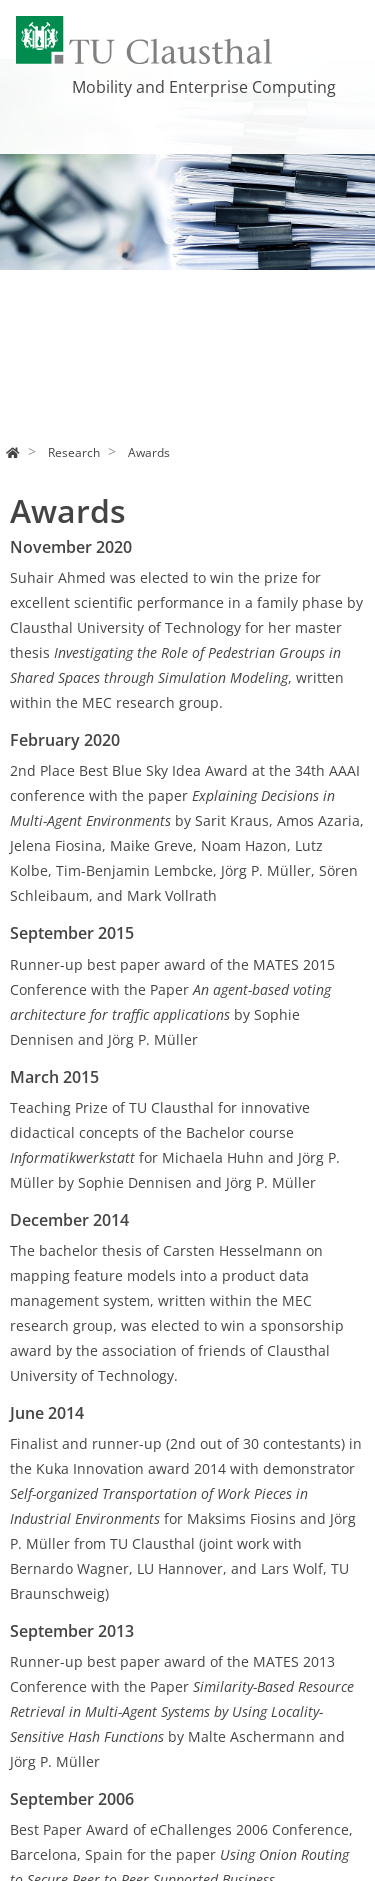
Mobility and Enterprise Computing (204, 87)
